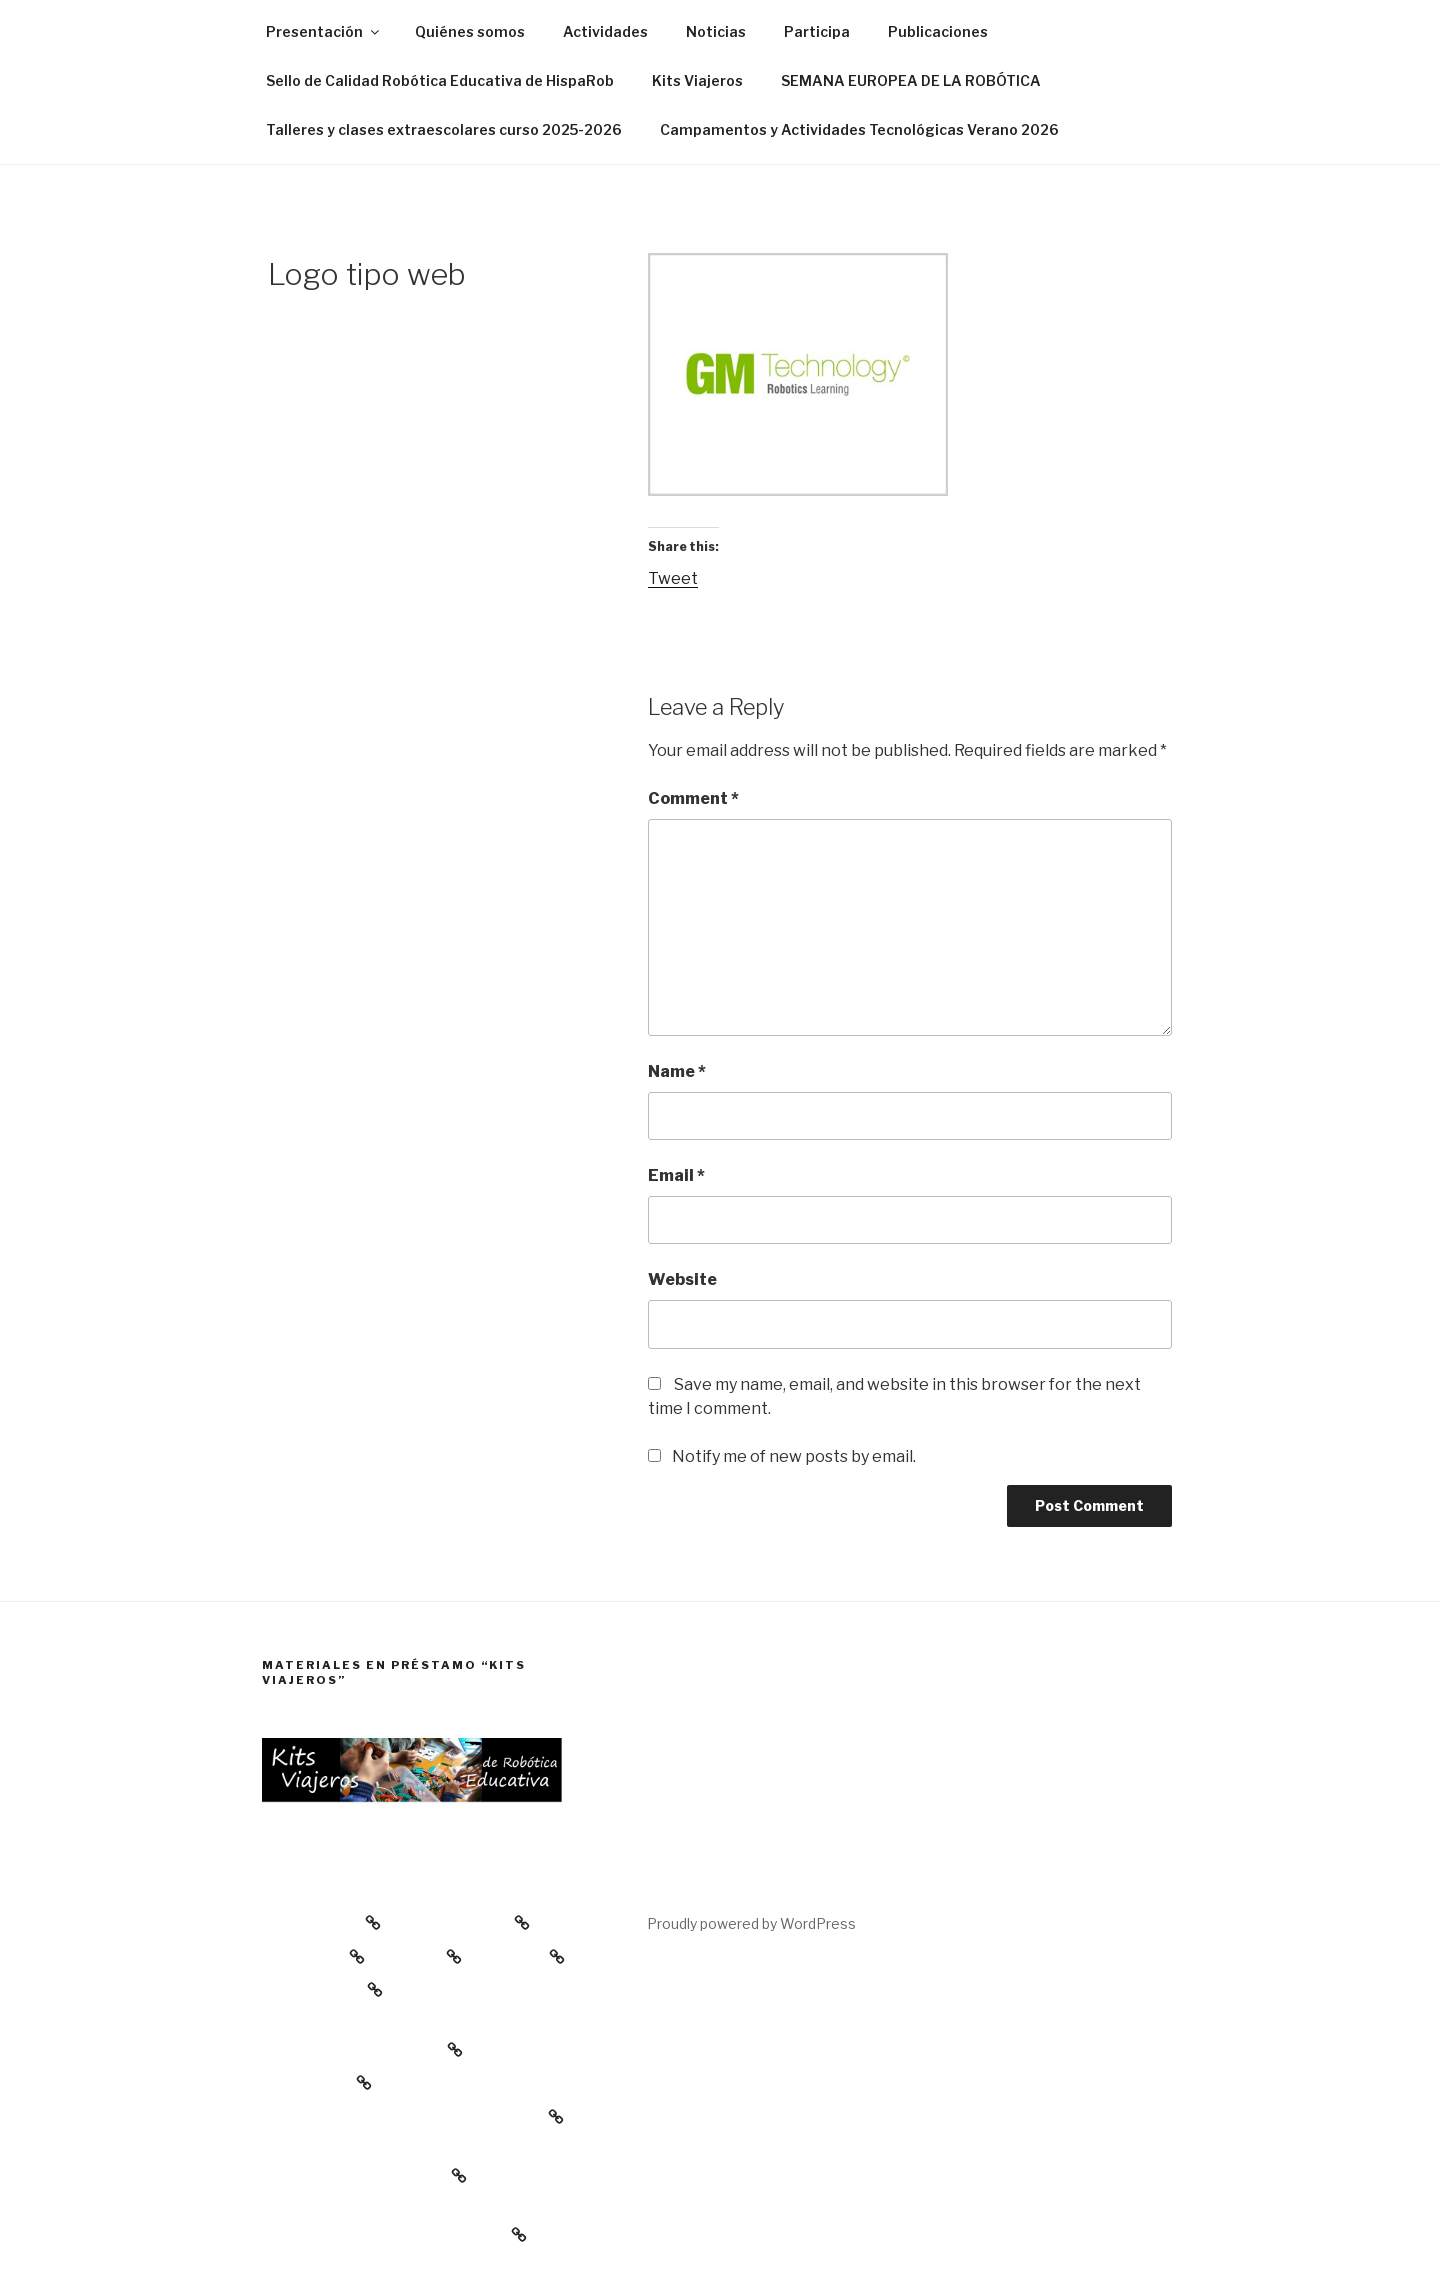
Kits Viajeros (697, 80)
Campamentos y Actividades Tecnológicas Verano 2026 (859, 129)
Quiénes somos (470, 31)
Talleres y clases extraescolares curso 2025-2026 (444, 129)
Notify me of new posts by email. (794, 1456)
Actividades (605, 31)
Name (677, 1071)
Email (676, 1175)
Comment (693, 798)
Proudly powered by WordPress (751, 1923)
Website (682, 1279)
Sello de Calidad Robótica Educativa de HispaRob (440, 80)
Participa (817, 31)
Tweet (673, 578)
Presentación (324, 31)
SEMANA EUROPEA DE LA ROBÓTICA (911, 80)
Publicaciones (938, 31)
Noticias (716, 31)
